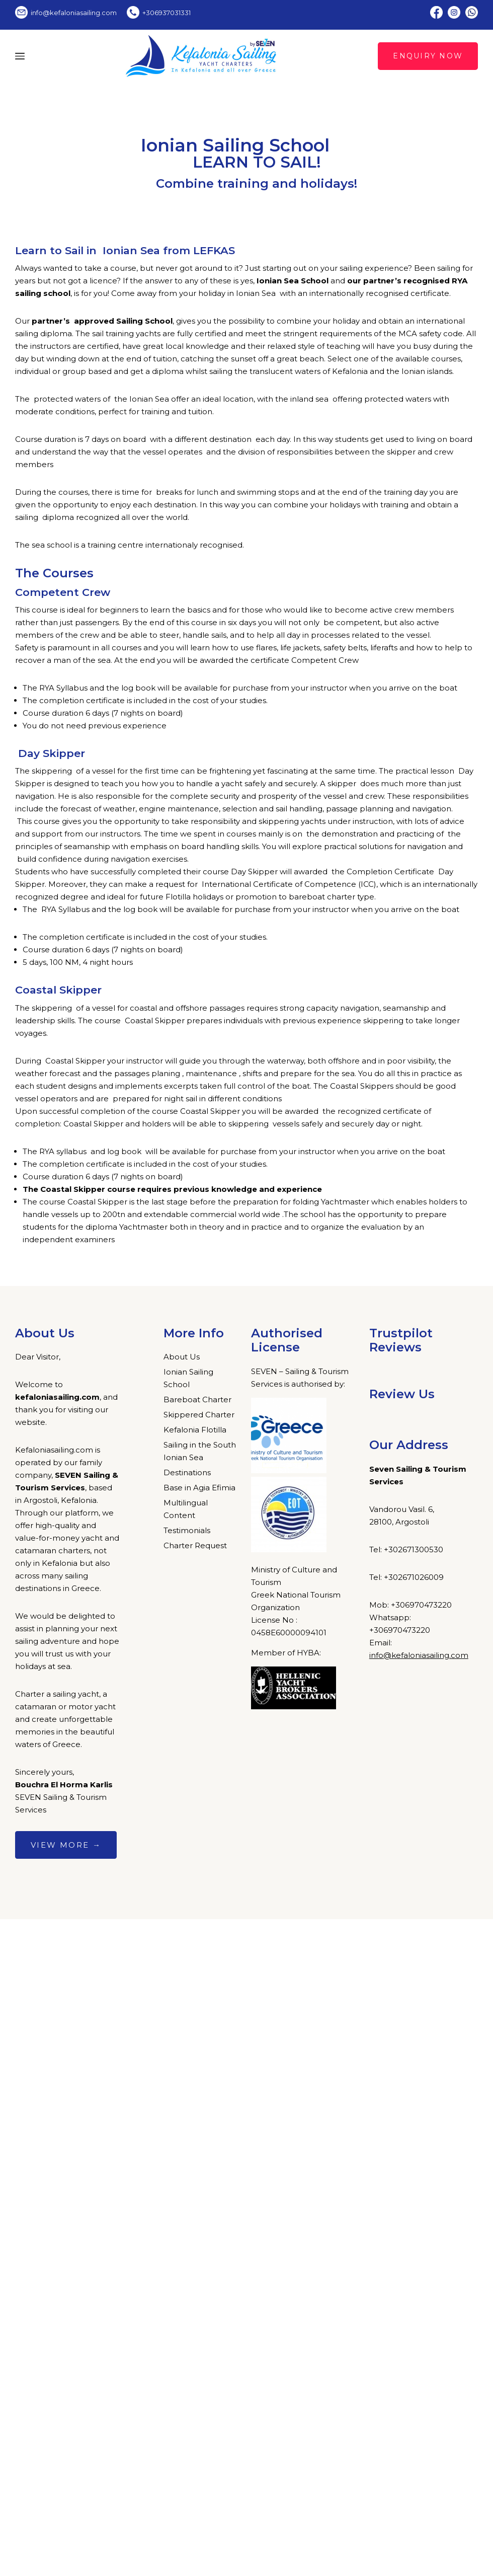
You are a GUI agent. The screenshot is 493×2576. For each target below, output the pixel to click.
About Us (181, 1356)
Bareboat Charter (197, 1399)
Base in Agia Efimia (199, 1487)
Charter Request (195, 1545)
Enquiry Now (428, 55)
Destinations (187, 1472)
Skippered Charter (198, 1414)
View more (66, 1845)
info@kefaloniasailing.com (418, 1655)
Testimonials (186, 1530)
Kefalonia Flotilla (194, 1429)
